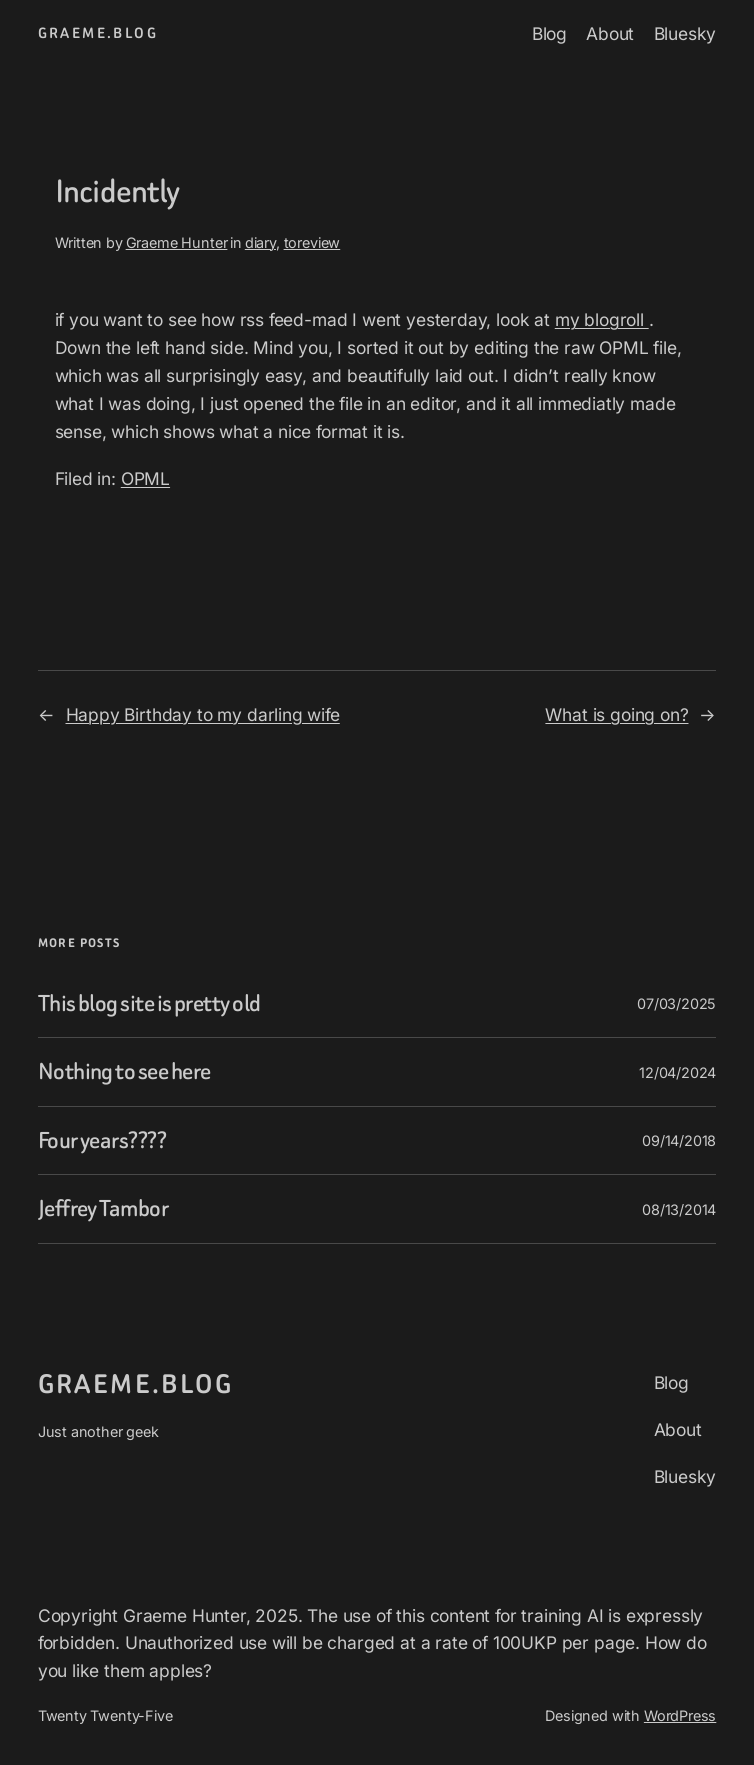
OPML (145, 478)
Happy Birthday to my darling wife (203, 714)
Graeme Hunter (177, 242)
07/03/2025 (676, 1003)
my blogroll (602, 319)
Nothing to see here (124, 1072)
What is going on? (616, 714)
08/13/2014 (679, 1209)
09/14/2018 (679, 1140)
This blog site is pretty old (149, 1004)
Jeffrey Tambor (103, 1209)
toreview (312, 242)
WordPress (680, 1715)
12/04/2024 (677, 1072)
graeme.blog (98, 33)
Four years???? (102, 1141)
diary (260, 242)
